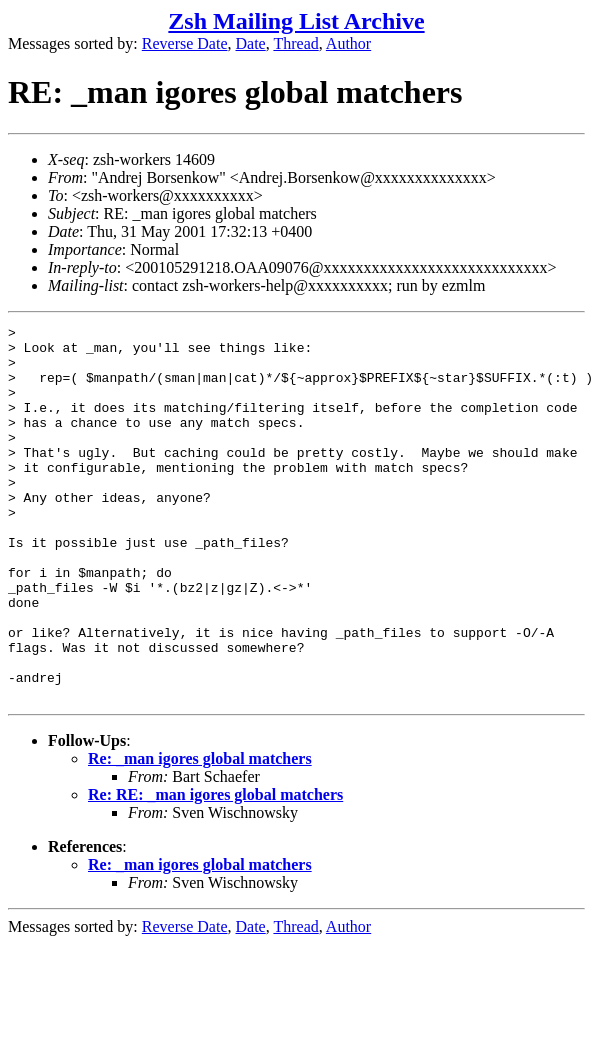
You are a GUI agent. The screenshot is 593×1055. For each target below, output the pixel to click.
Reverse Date (185, 43)
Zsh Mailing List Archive (296, 21)
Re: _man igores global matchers (200, 833)
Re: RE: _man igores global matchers (215, 869)
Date (251, 43)
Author (348, 43)
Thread (295, 43)
